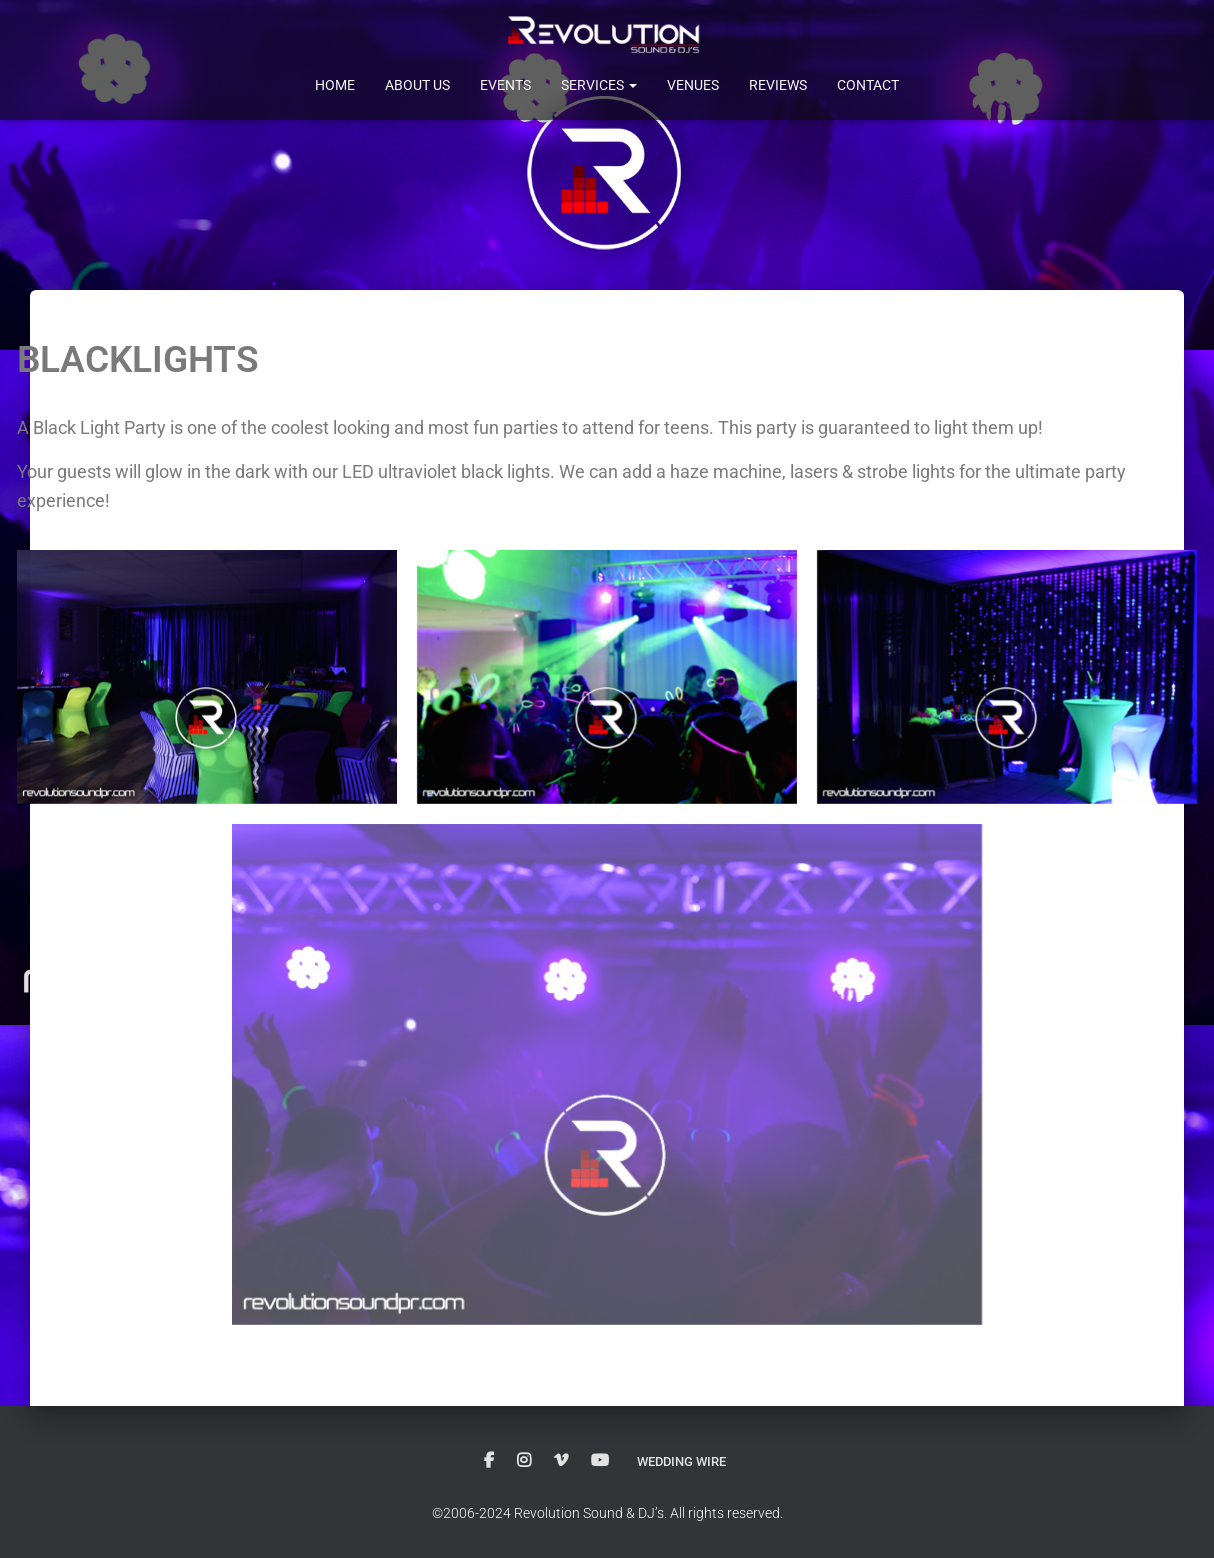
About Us (417, 85)
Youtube (595, 1461)
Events (505, 85)
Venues (693, 85)
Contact (868, 85)
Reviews (778, 85)
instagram (519, 1461)
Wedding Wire (681, 1461)
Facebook (484, 1461)
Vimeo (556, 1461)
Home (335, 85)
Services (599, 85)
